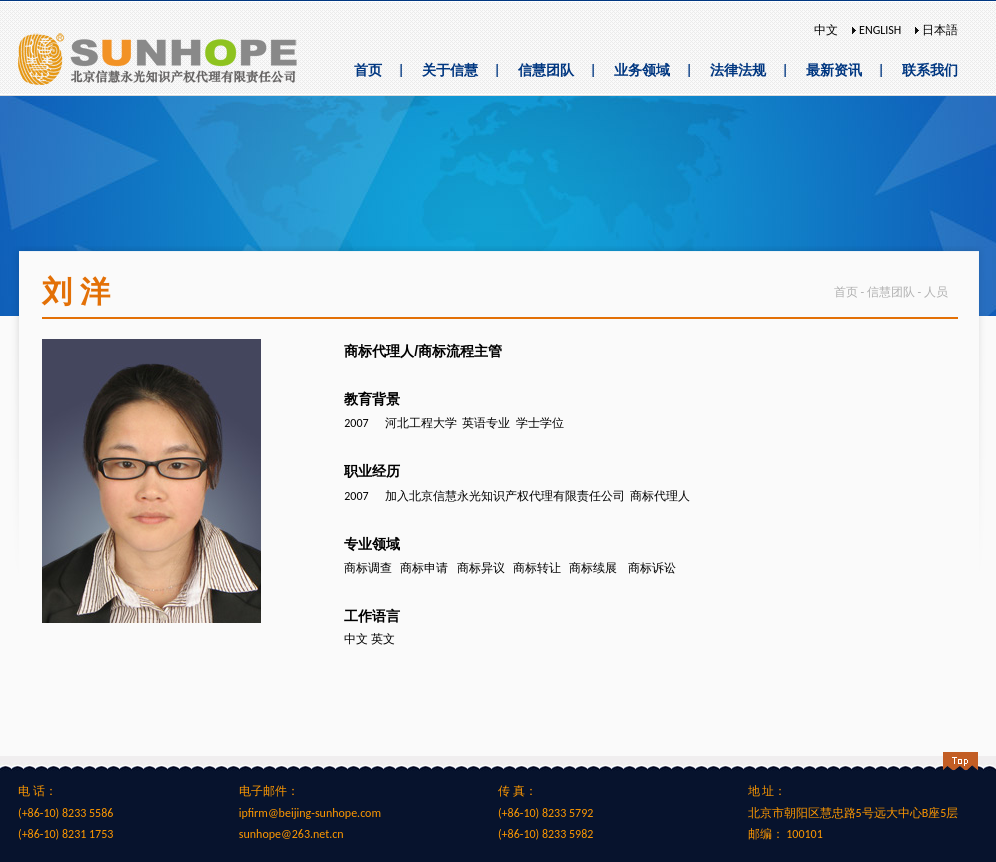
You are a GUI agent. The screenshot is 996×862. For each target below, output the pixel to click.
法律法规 (738, 70)
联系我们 (930, 70)
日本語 (938, 30)
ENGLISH (878, 30)
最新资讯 (834, 70)
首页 (368, 70)
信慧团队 (546, 70)
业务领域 (642, 70)
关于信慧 (450, 70)
